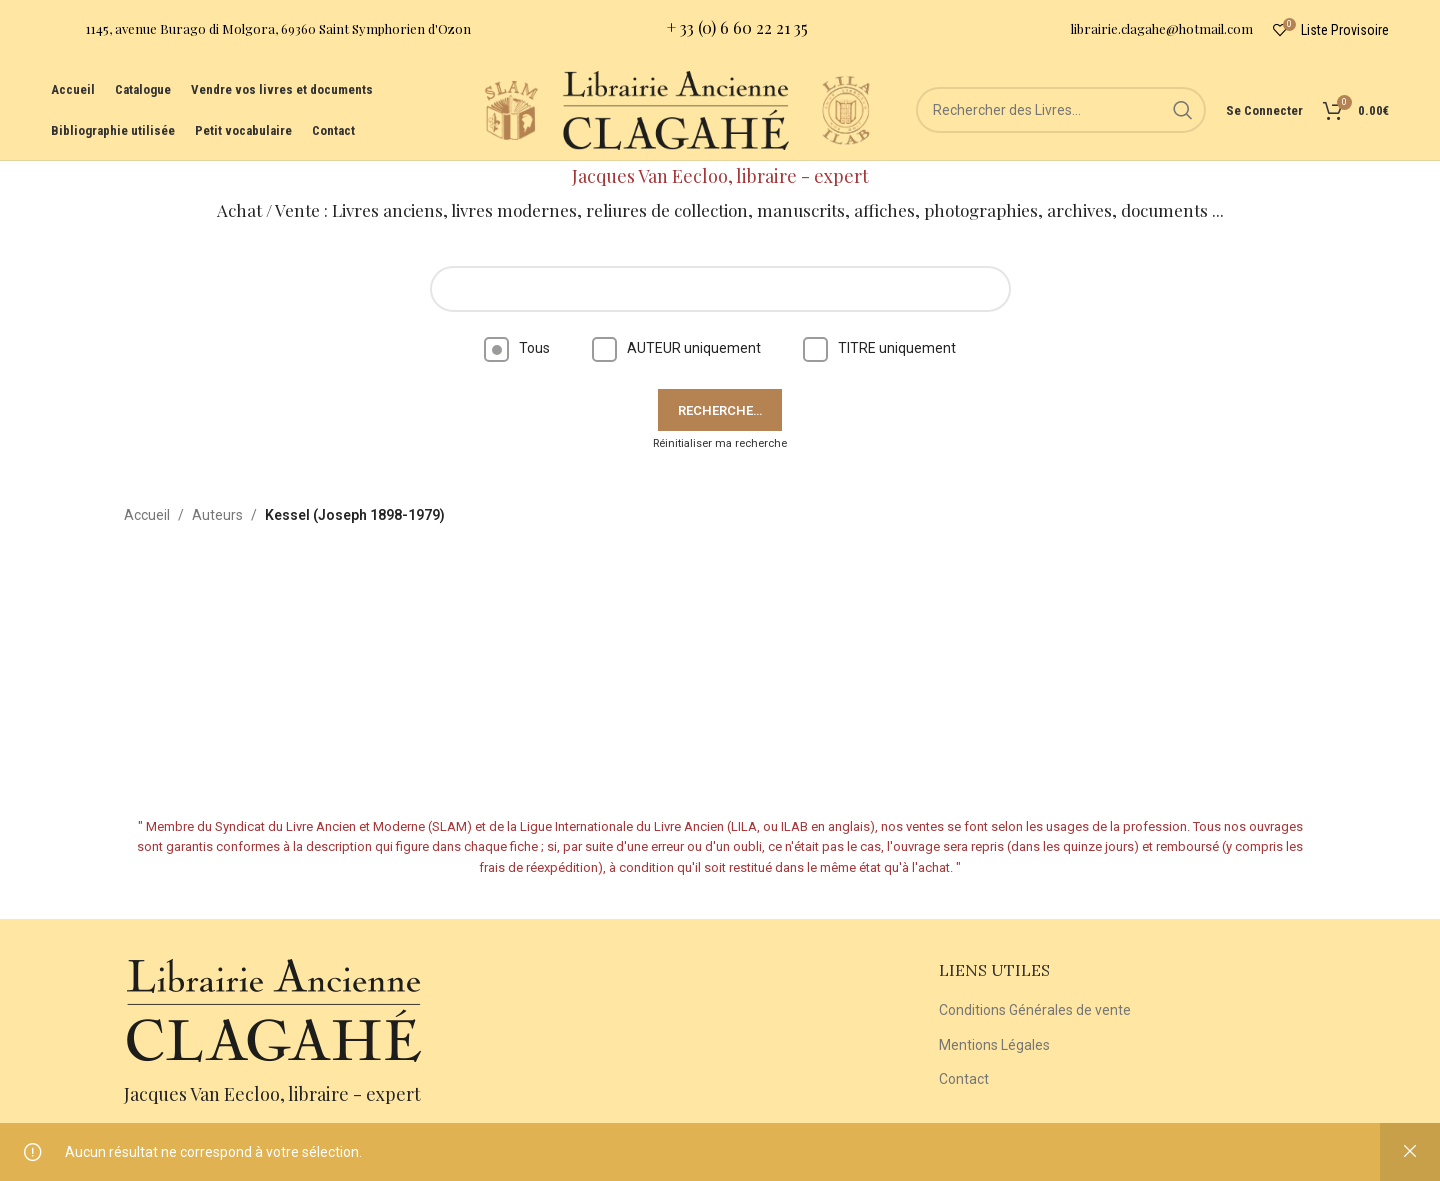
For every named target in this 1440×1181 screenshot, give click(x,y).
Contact (964, 1079)
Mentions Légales (994, 1045)
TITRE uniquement (879, 348)
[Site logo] (511, 109)
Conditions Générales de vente (1035, 1010)
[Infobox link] (261, 30)
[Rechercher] (1061, 110)
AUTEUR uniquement (676, 348)
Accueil (147, 515)
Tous (517, 348)
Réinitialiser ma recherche (720, 443)
